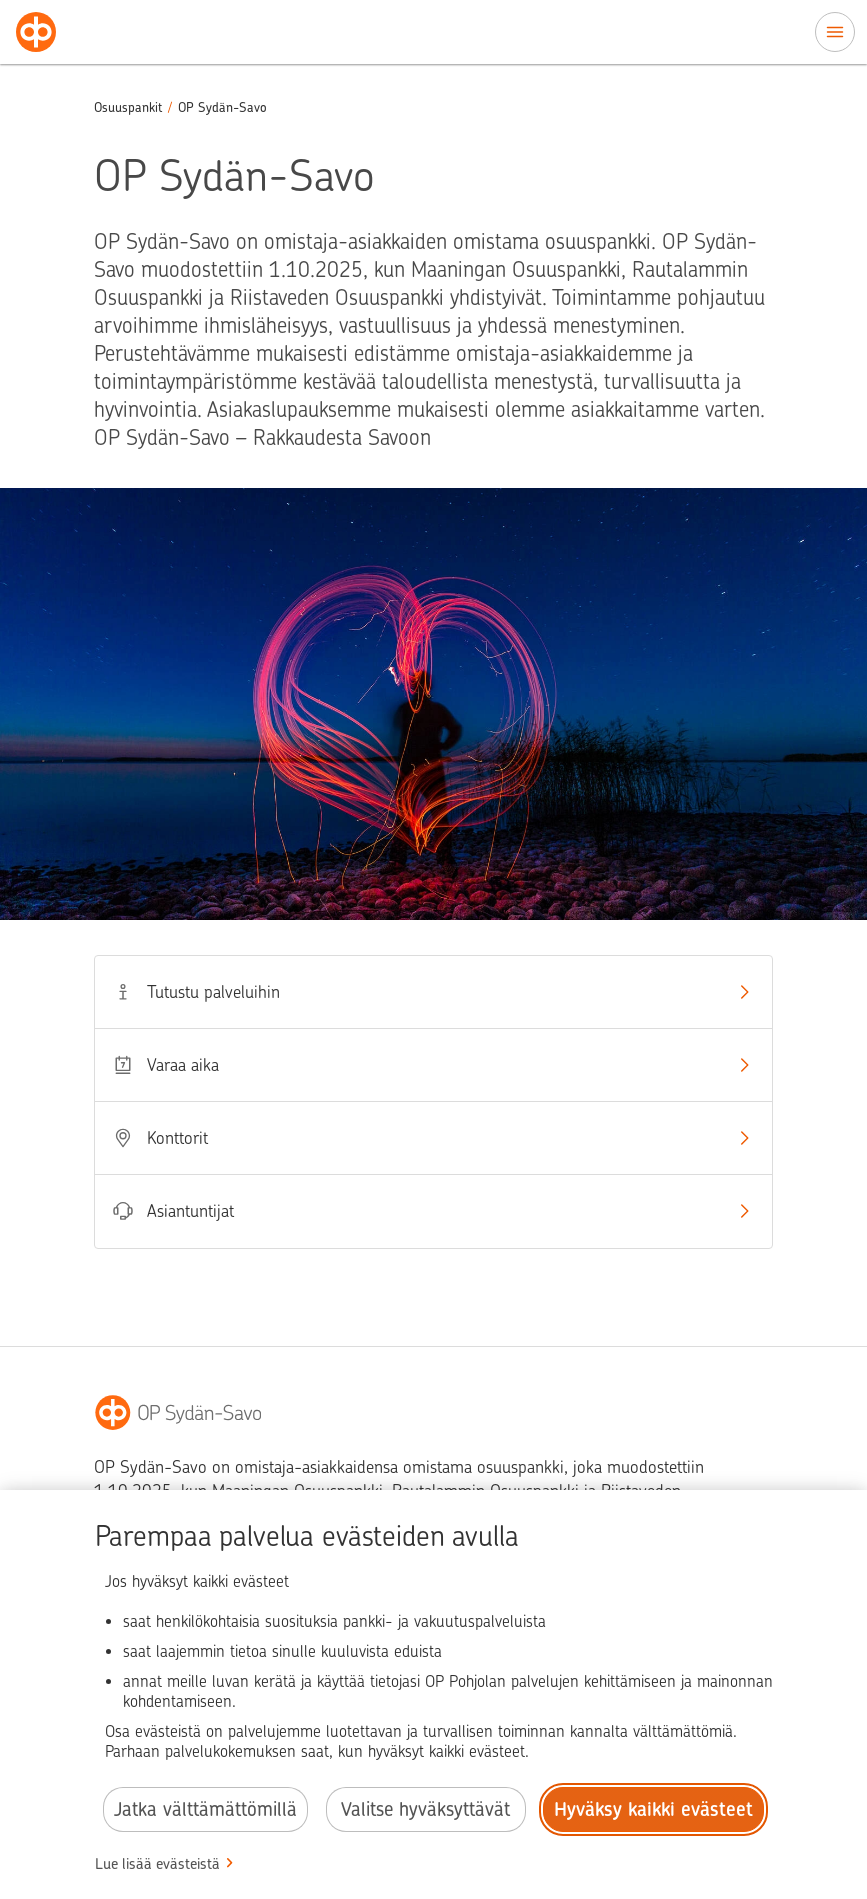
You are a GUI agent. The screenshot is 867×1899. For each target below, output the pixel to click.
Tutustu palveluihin (433, 992)
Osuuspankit (128, 107)
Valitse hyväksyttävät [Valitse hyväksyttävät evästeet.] (425, 1809)
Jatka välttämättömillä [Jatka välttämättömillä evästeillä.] (205, 1809)
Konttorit (433, 1138)
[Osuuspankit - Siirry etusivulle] (36, 32)
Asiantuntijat (433, 1211)
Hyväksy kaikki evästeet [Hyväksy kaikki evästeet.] (653, 1809)
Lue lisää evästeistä (157, 1864)
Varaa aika (433, 1065)
